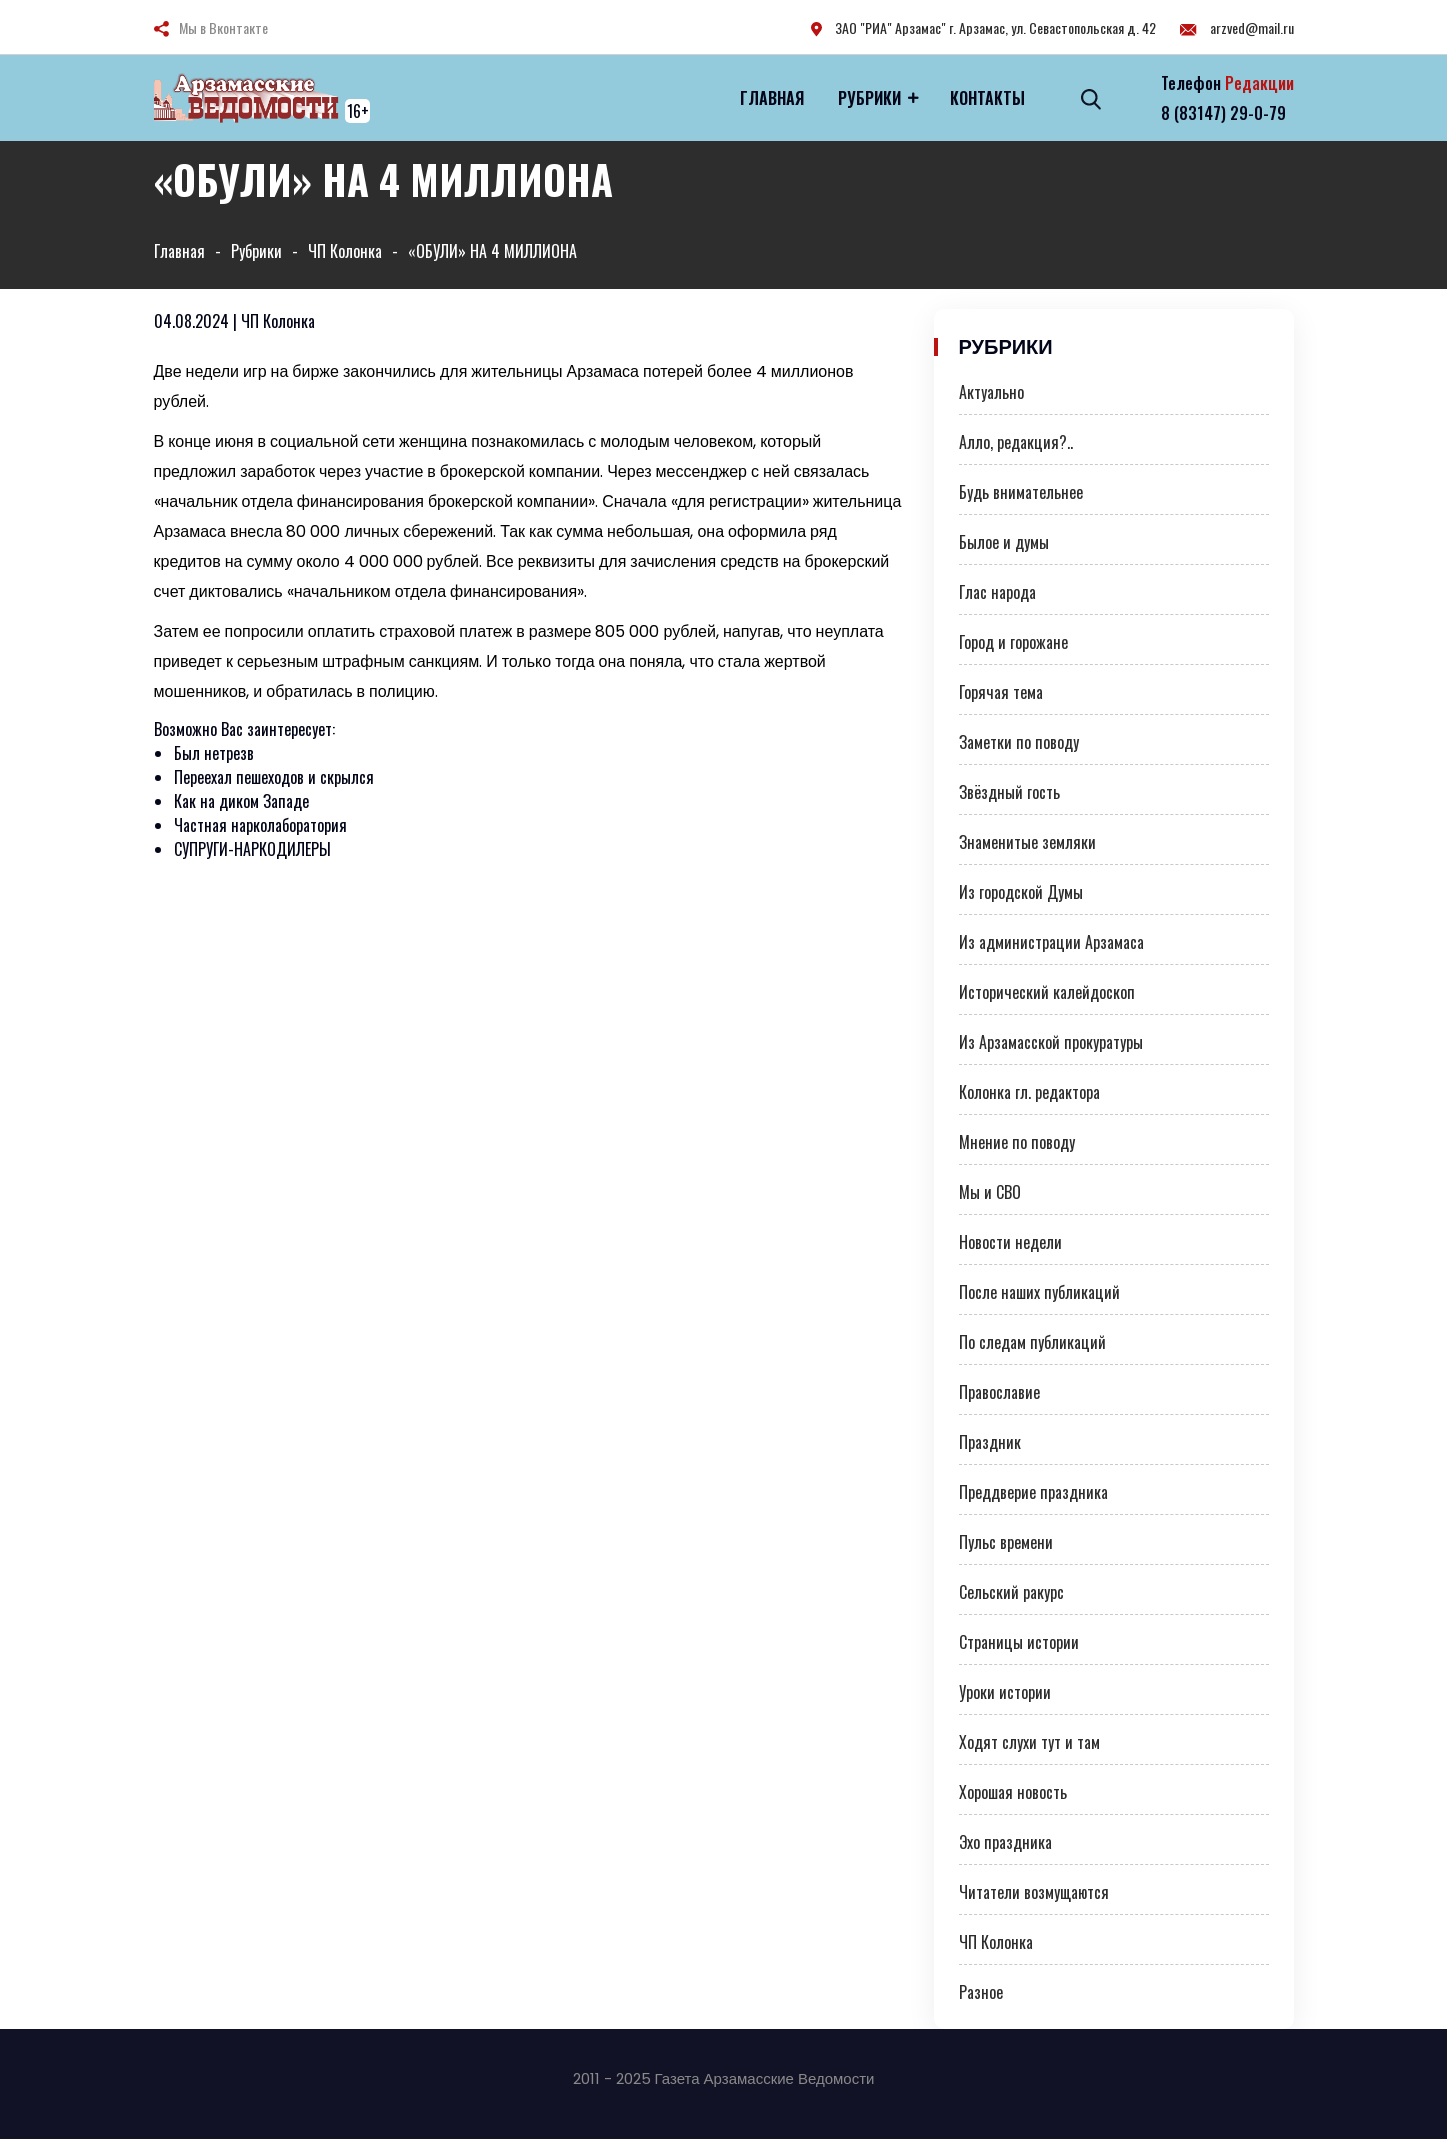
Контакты (987, 98)
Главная (772, 98)
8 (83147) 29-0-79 (1223, 113)
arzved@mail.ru (1237, 27)
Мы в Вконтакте (223, 27)
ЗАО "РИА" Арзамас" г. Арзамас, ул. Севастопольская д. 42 (983, 27)
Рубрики (869, 98)
